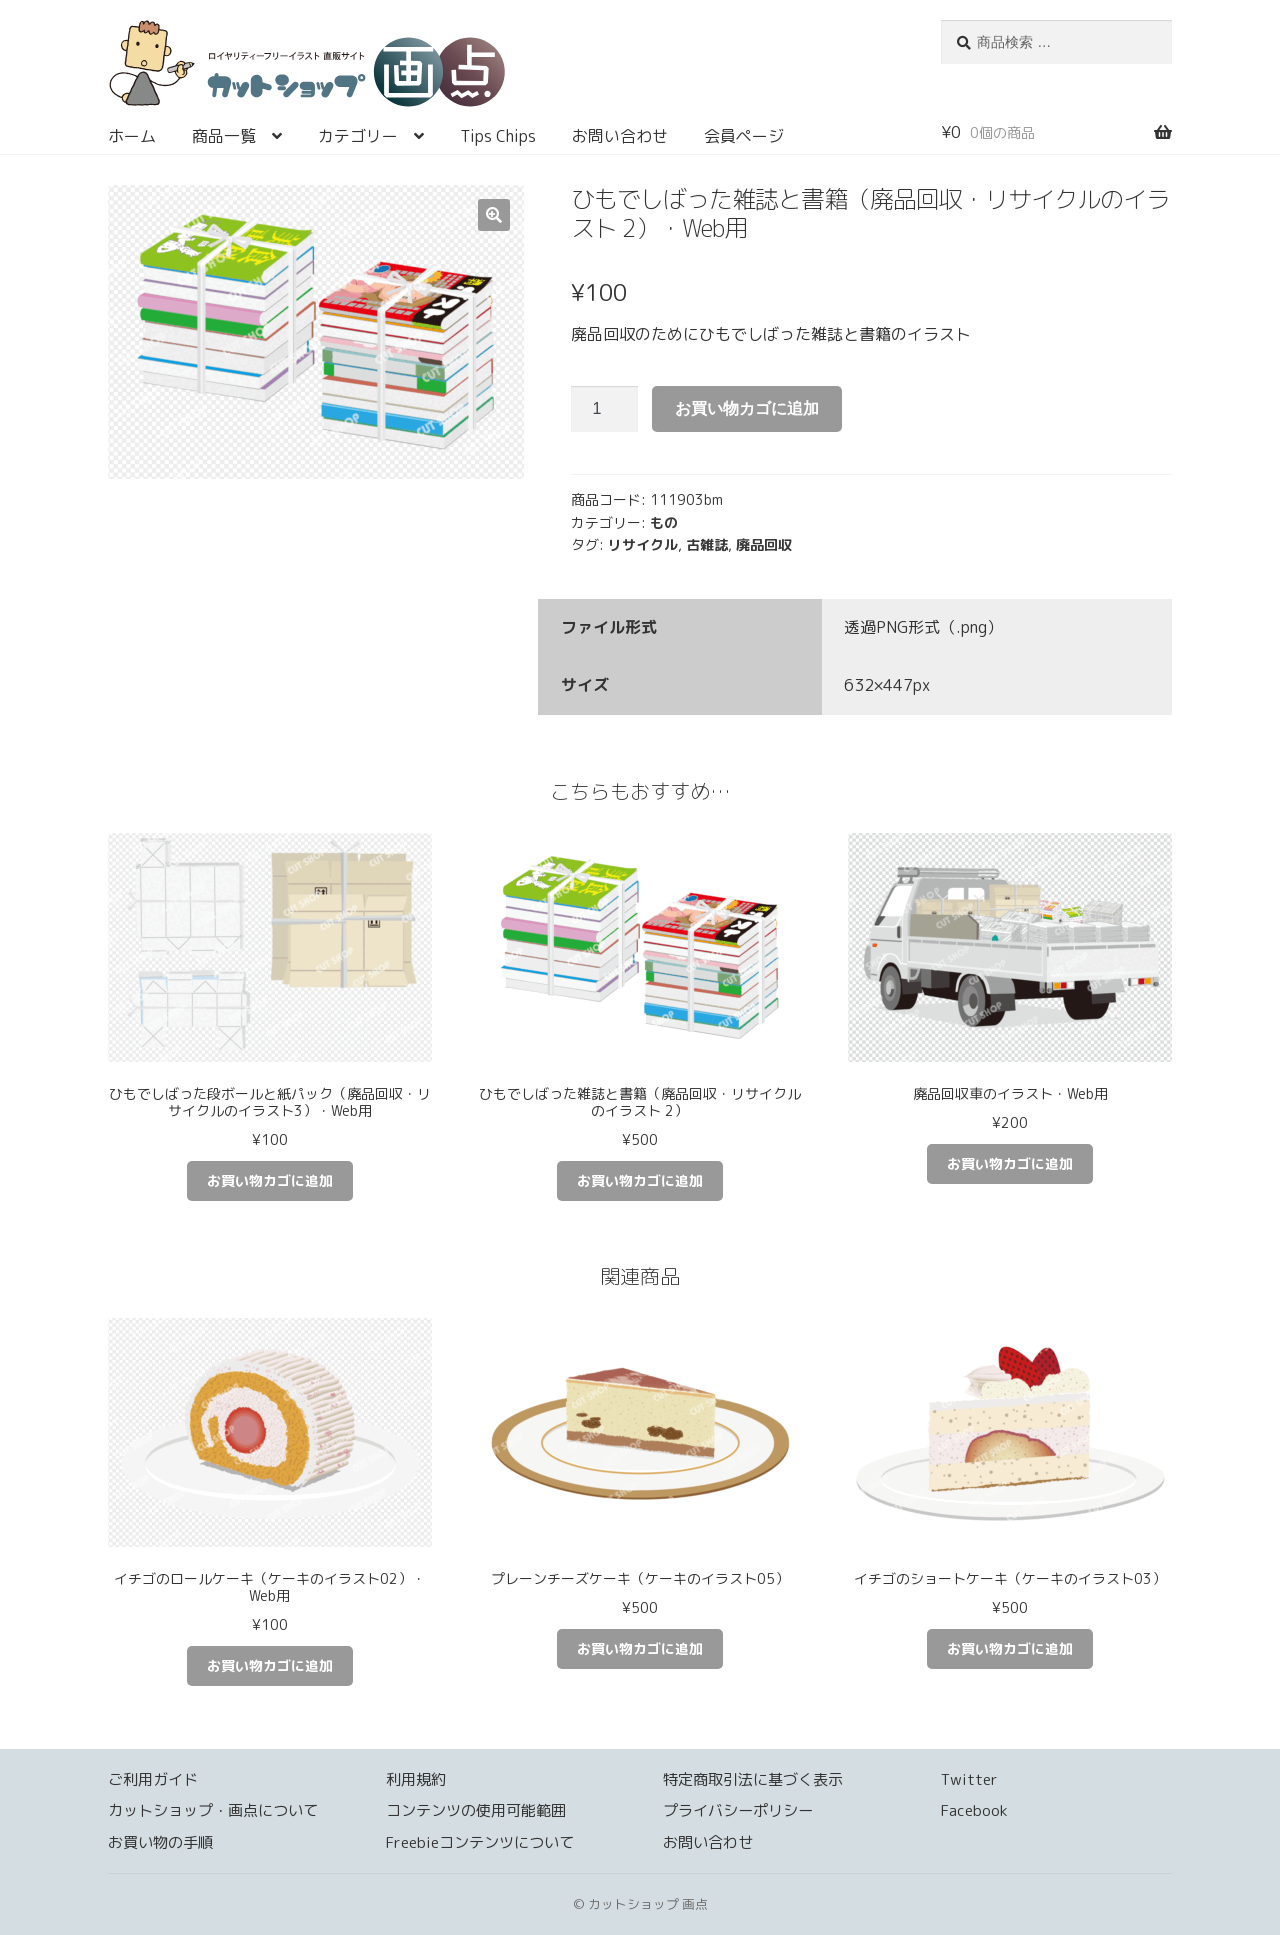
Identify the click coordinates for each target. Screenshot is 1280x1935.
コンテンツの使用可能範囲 (476, 1810)
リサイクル (643, 544)
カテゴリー (358, 136)
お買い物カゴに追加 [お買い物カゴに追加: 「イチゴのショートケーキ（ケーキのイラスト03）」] (1010, 1648)
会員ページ (744, 136)
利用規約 (416, 1779)
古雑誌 (707, 544)
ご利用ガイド (153, 1779)
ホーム (132, 136)
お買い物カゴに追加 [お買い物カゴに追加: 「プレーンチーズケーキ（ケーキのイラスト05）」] (640, 1648)
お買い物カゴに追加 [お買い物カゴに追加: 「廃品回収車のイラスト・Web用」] (1010, 1163)
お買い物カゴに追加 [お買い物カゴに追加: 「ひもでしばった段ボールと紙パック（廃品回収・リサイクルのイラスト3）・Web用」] (270, 1180)
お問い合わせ (620, 136)
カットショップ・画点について (213, 1810)
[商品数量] (605, 409)
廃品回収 (764, 544)
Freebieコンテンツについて (480, 1842)
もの (664, 522)
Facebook (974, 1810)
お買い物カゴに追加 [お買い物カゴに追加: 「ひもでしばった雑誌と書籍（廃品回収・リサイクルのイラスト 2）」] (640, 1180)
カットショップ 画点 (501, 70)
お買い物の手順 (160, 1842)
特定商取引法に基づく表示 (753, 1779)
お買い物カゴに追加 (747, 408)
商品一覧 (224, 136)
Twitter (969, 1779)
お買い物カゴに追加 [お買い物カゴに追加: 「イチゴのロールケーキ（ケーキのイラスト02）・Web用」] (270, 1665)
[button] (494, 215)
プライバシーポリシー (738, 1810)
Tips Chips (498, 136)
